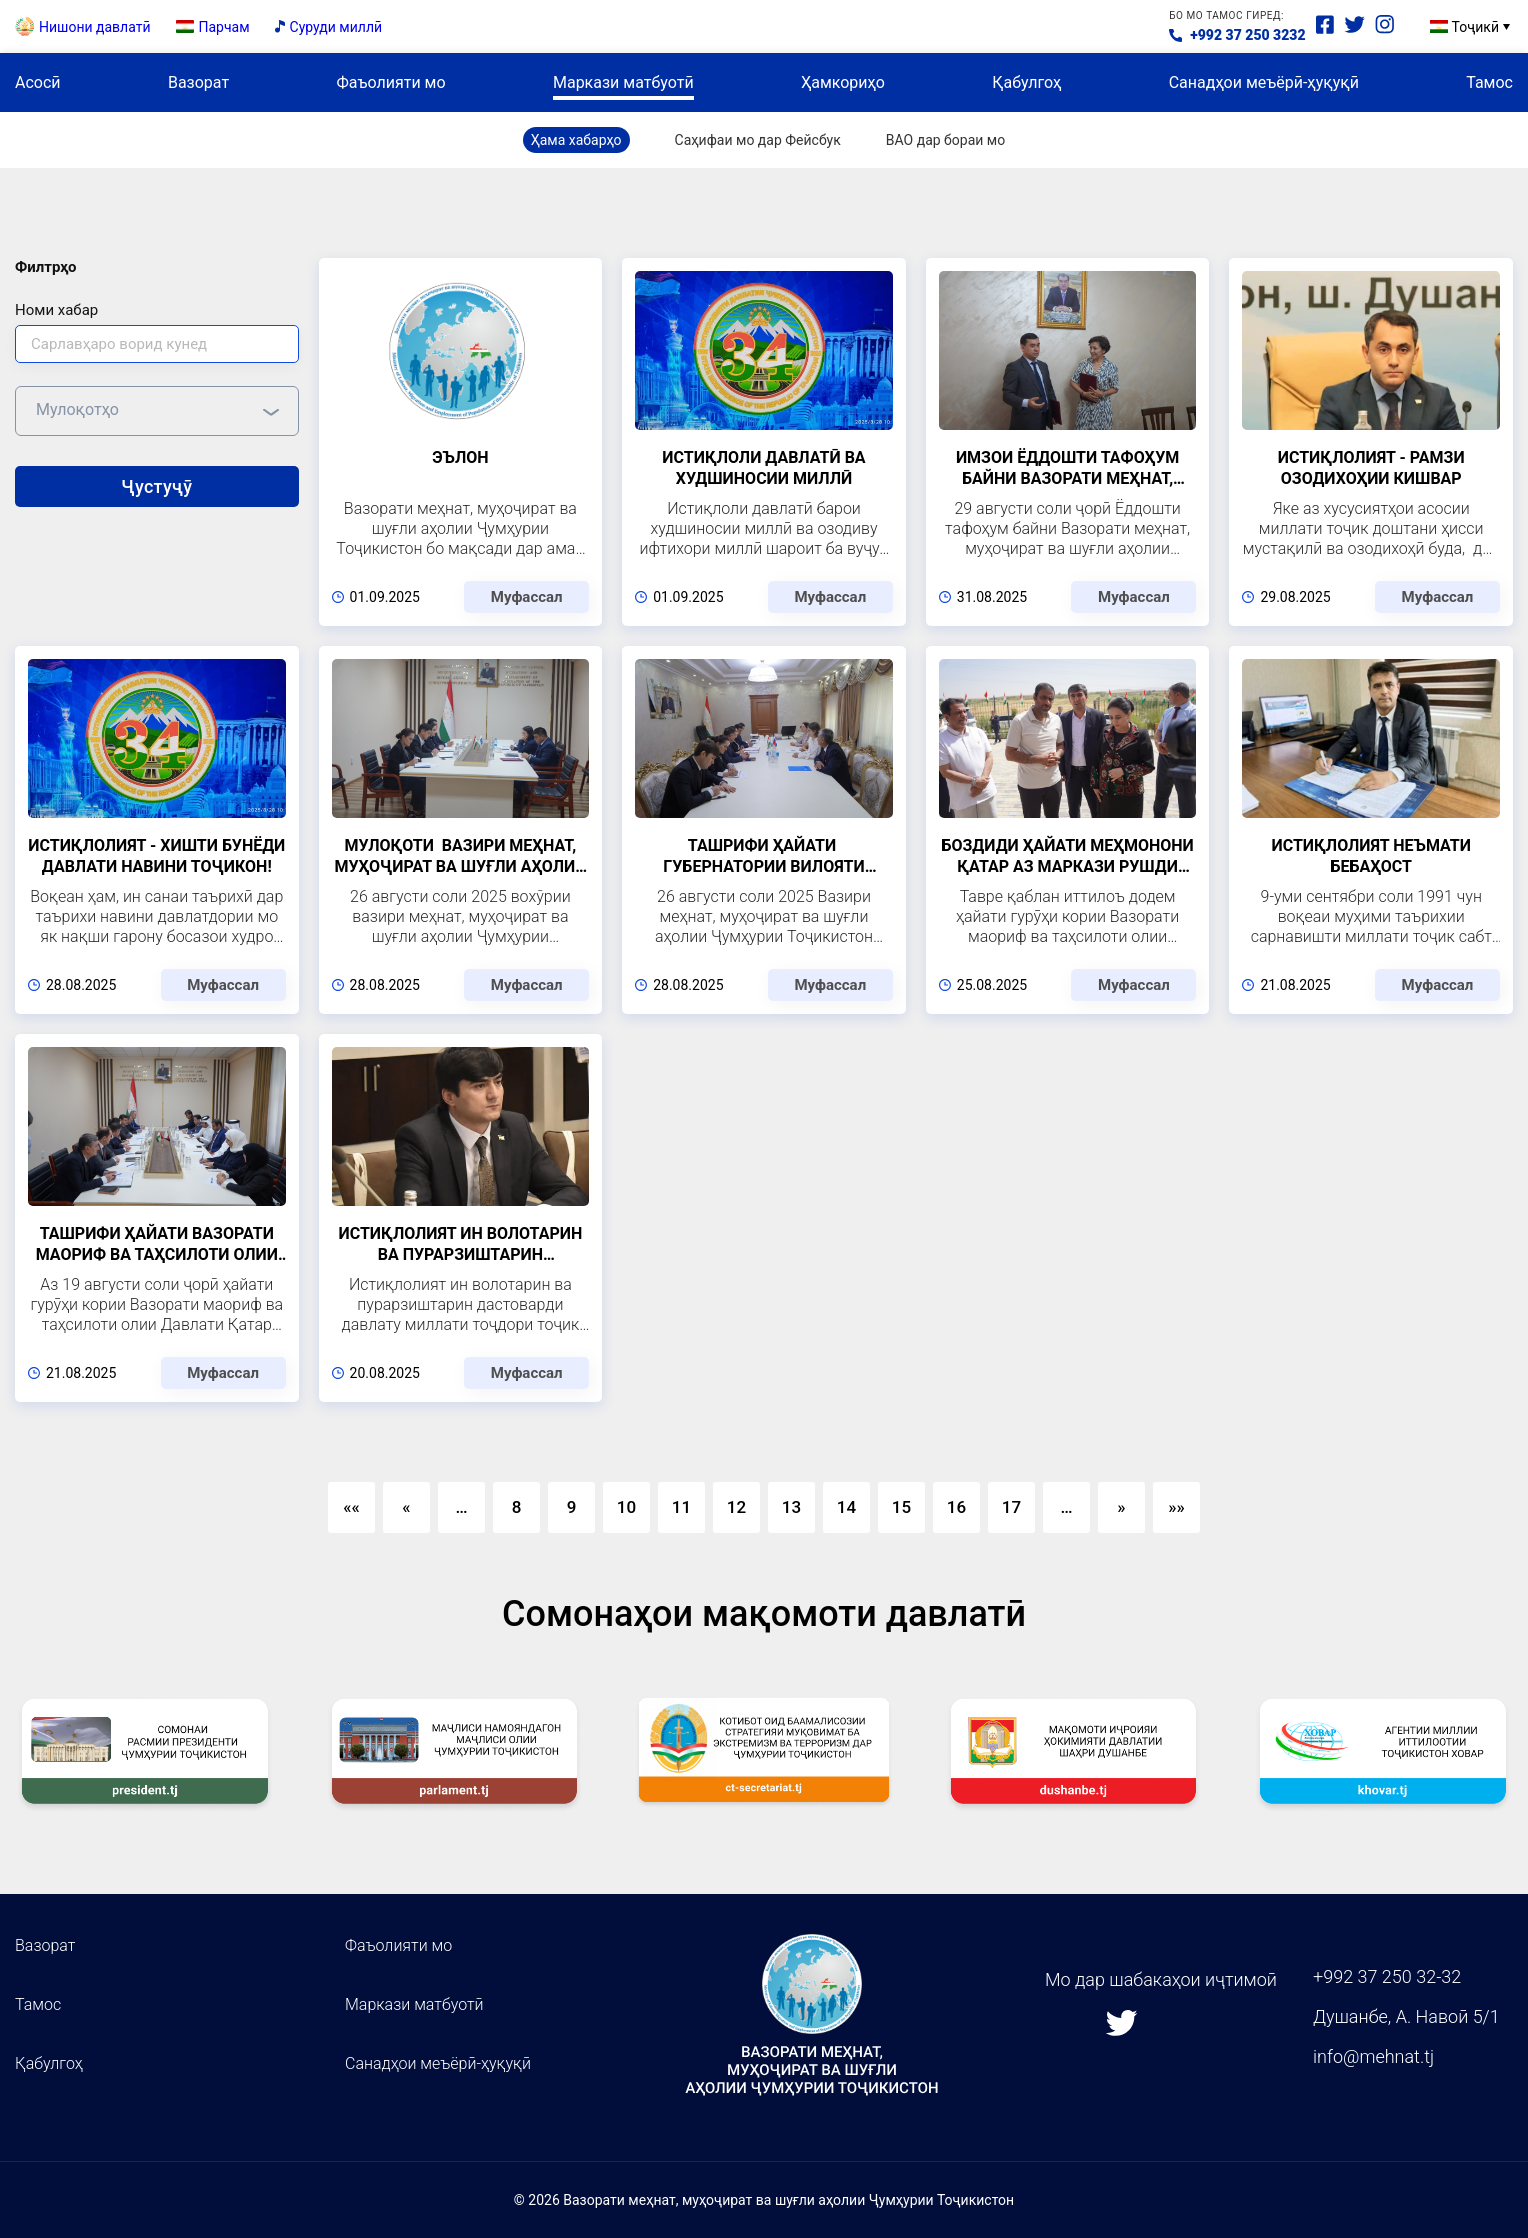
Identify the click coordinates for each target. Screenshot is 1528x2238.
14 (846, 1523)
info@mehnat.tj (1373, 2057)
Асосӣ (38, 97)
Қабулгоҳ (1026, 97)
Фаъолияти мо (390, 97)
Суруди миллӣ (336, 34)
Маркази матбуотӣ (623, 97)
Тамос (1489, 97)
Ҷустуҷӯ (156, 501)
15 (901, 1523)
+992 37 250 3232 (1247, 43)
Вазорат (198, 97)
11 (681, 1523)
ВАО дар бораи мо (945, 156)
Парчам (224, 34)
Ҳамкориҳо (843, 97)
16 (956, 1523)
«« (351, 1523)
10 (626, 1523)
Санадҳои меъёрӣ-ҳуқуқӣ (1264, 97)
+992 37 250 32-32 (1387, 1976)
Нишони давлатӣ (95, 34)
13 (791, 1523)
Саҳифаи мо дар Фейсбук (758, 156)
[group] (145, 1772)
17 (1011, 1523)
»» (1176, 1523)
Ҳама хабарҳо (576, 156)
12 (736, 1523)
